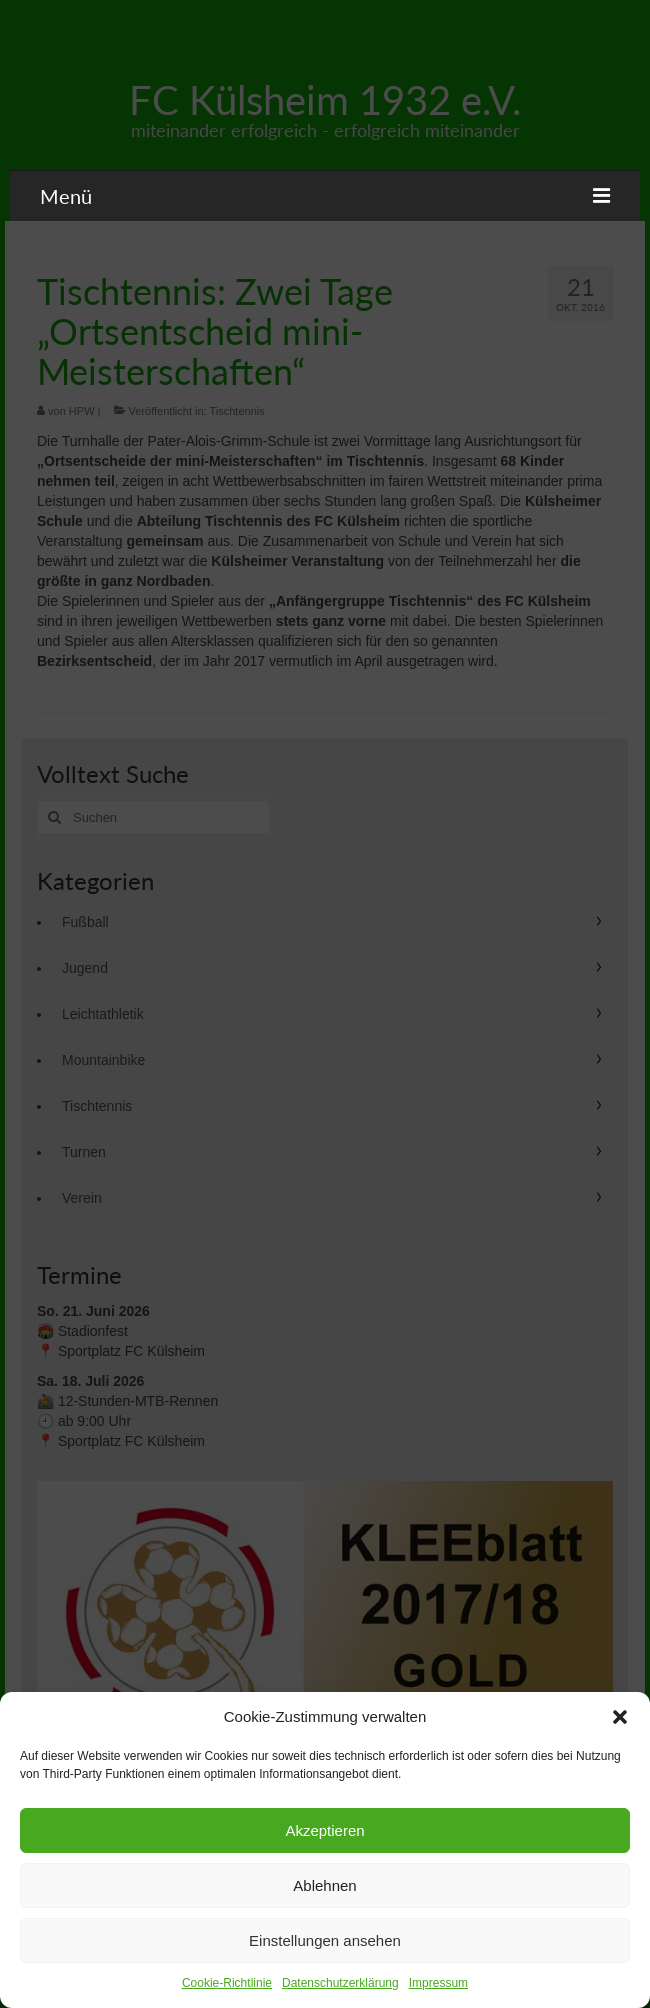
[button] (620, 1717)
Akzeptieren (324, 1830)
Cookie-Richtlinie (227, 1983)
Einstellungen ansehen (325, 1940)
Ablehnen (324, 1885)
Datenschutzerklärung (340, 1983)
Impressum (438, 1983)
